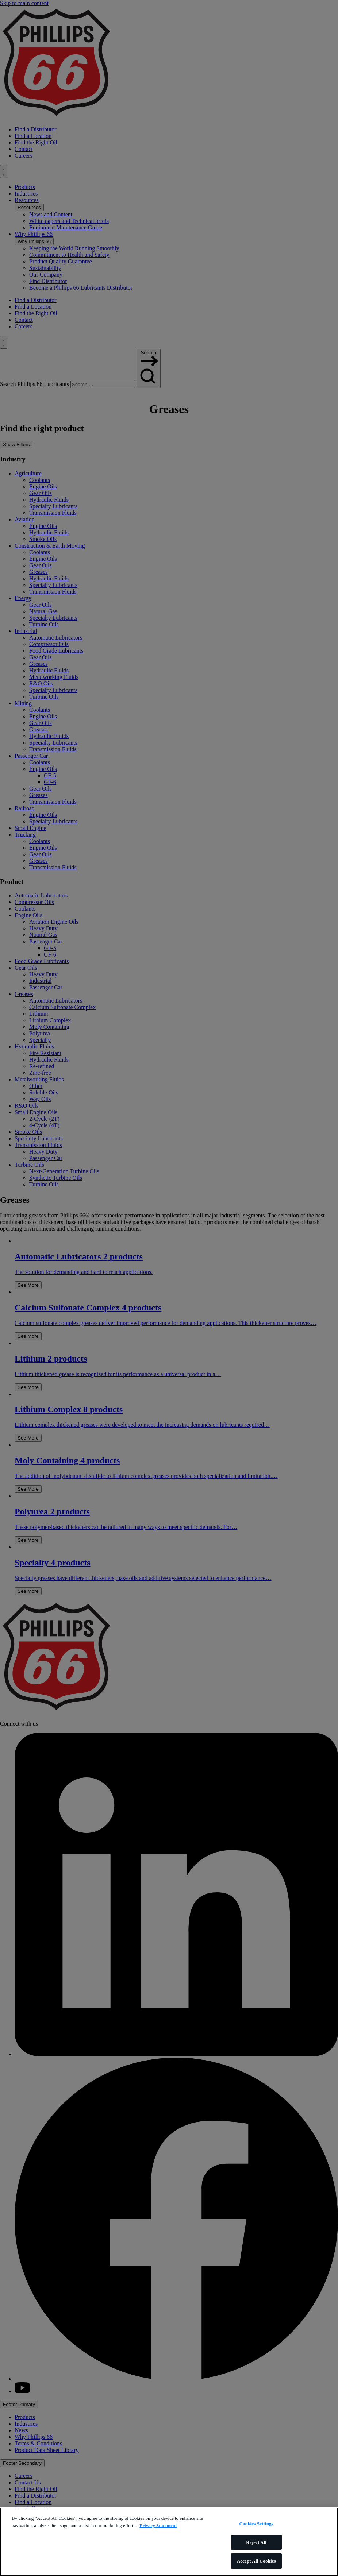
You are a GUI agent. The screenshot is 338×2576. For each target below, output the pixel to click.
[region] (169, 2541)
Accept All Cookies (256, 2561)
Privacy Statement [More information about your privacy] (158, 2525)
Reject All (256, 2542)
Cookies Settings (256, 2523)
